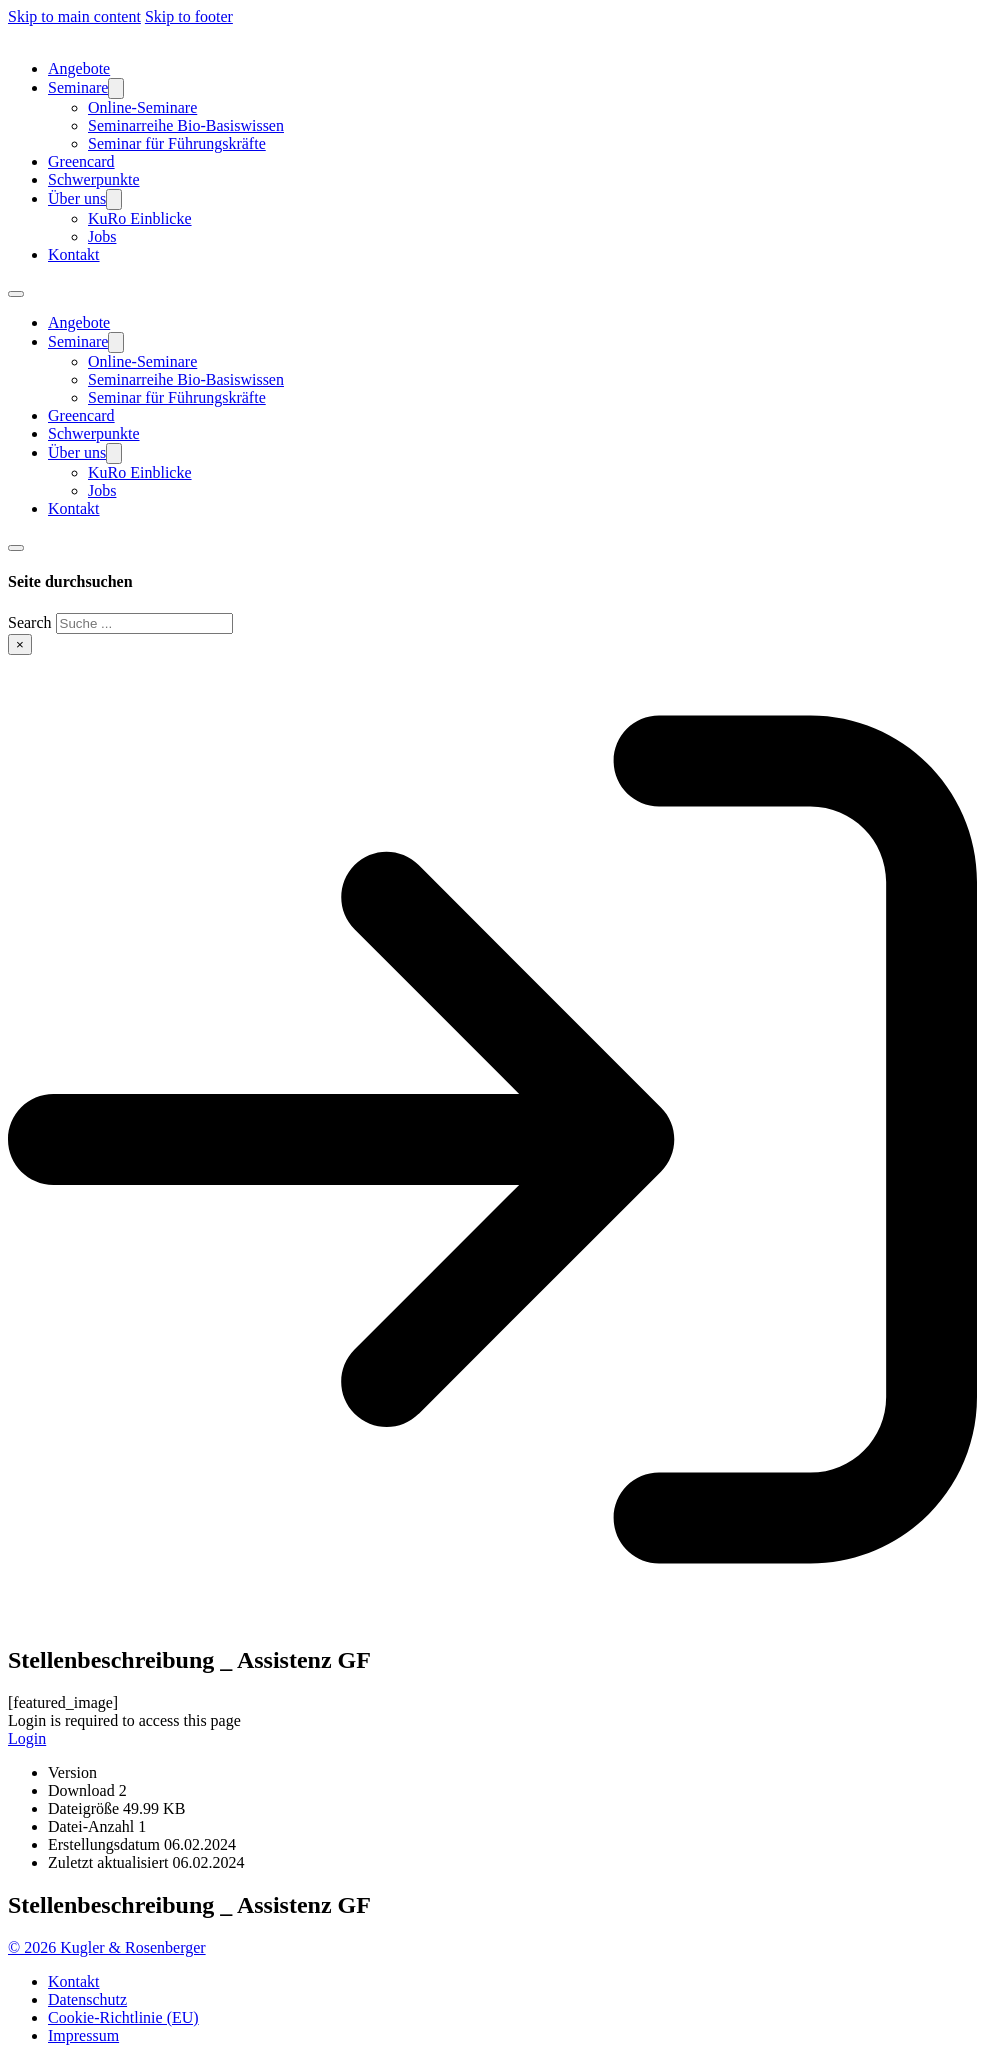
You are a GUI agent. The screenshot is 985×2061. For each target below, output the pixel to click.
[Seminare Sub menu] (116, 88)
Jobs (102, 236)
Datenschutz (87, 1999)
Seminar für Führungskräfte (177, 143)
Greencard (81, 161)
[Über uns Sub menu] (114, 199)
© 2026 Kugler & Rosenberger (107, 1947)
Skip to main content (74, 16)
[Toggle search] (16, 548)
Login (27, 1738)
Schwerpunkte (94, 179)
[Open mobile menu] (16, 294)
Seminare (78, 87)
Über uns (77, 198)
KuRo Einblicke (140, 218)
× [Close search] (20, 644)
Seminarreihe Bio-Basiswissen (186, 125)
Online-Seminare (142, 107)
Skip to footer (189, 16)
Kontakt (74, 254)
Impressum (83, 2035)
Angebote (79, 68)
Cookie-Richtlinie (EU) (123, 2017)
